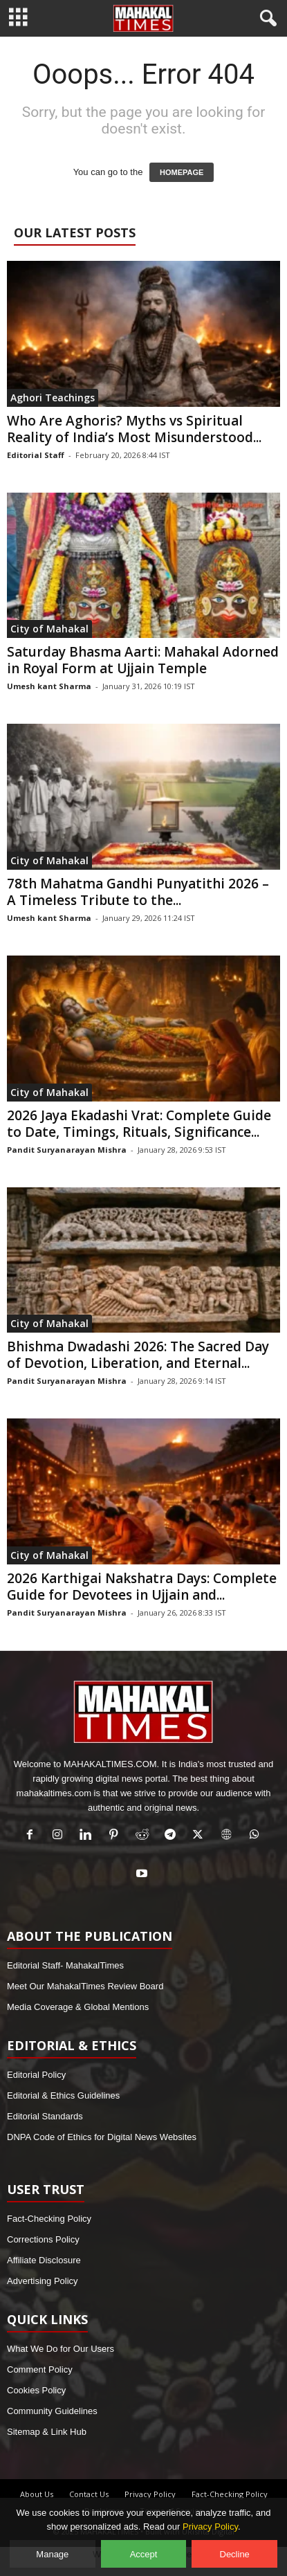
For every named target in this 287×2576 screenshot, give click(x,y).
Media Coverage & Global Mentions (78, 2007)
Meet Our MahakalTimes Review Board (85, 1986)
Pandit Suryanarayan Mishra (67, 1149)
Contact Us (89, 2494)
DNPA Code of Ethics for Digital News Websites (101, 2137)
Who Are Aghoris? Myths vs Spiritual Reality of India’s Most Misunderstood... (134, 429)
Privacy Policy (150, 2494)
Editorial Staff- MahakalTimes (65, 1965)
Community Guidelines (52, 2411)
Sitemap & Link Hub (46, 2432)
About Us (36, 2494)
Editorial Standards (45, 2116)
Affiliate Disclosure (44, 2260)
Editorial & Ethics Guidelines (63, 2095)
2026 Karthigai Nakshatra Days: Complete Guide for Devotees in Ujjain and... (142, 1586)
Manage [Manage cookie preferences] (52, 2554)
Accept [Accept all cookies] (144, 2554)
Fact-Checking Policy (49, 2218)
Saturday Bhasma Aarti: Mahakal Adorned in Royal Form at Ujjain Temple (143, 660)
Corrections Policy (43, 2239)
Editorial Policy (36, 2075)
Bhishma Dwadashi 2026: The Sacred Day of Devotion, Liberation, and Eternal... (138, 1354)
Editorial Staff (35, 455)
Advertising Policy (42, 2281)
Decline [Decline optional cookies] (235, 2554)
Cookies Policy (36, 2390)
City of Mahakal (49, 628)
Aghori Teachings (52, 397)
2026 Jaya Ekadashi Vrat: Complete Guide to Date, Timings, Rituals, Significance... (139, 1123)
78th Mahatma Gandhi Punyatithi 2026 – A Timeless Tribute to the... (138, 892)
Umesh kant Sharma (49, 686)
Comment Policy (40, 2369)
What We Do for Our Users (60, 2349)
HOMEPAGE (181, 172)
